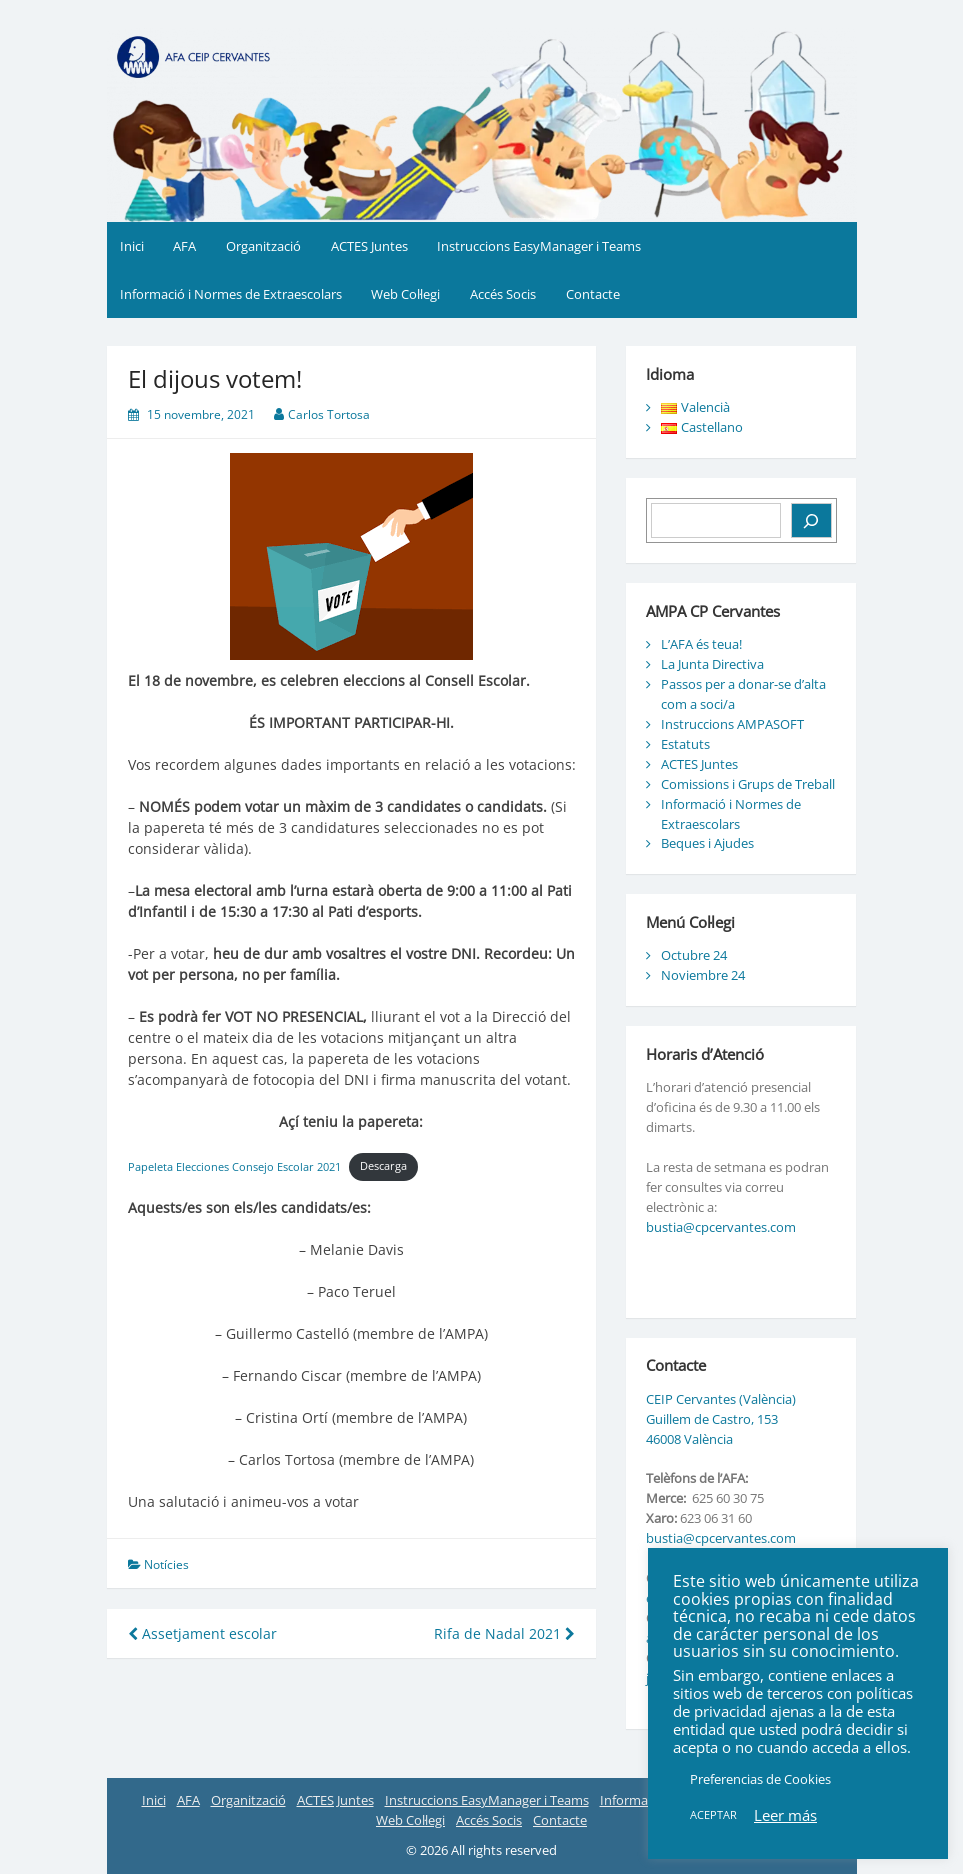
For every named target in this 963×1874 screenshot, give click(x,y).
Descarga (383, 1165)
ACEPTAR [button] (713, 1814)
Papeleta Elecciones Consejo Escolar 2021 (234, 1165)
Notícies (166, 1564)
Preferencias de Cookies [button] (760, 1779)
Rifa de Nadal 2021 (504, 1633)
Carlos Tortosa (329, 414)
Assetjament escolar (202, 1633)
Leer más (785, 1815)
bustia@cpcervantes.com (721, 1227)
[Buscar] (811, 520)
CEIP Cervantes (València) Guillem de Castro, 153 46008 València (721, 1419)
